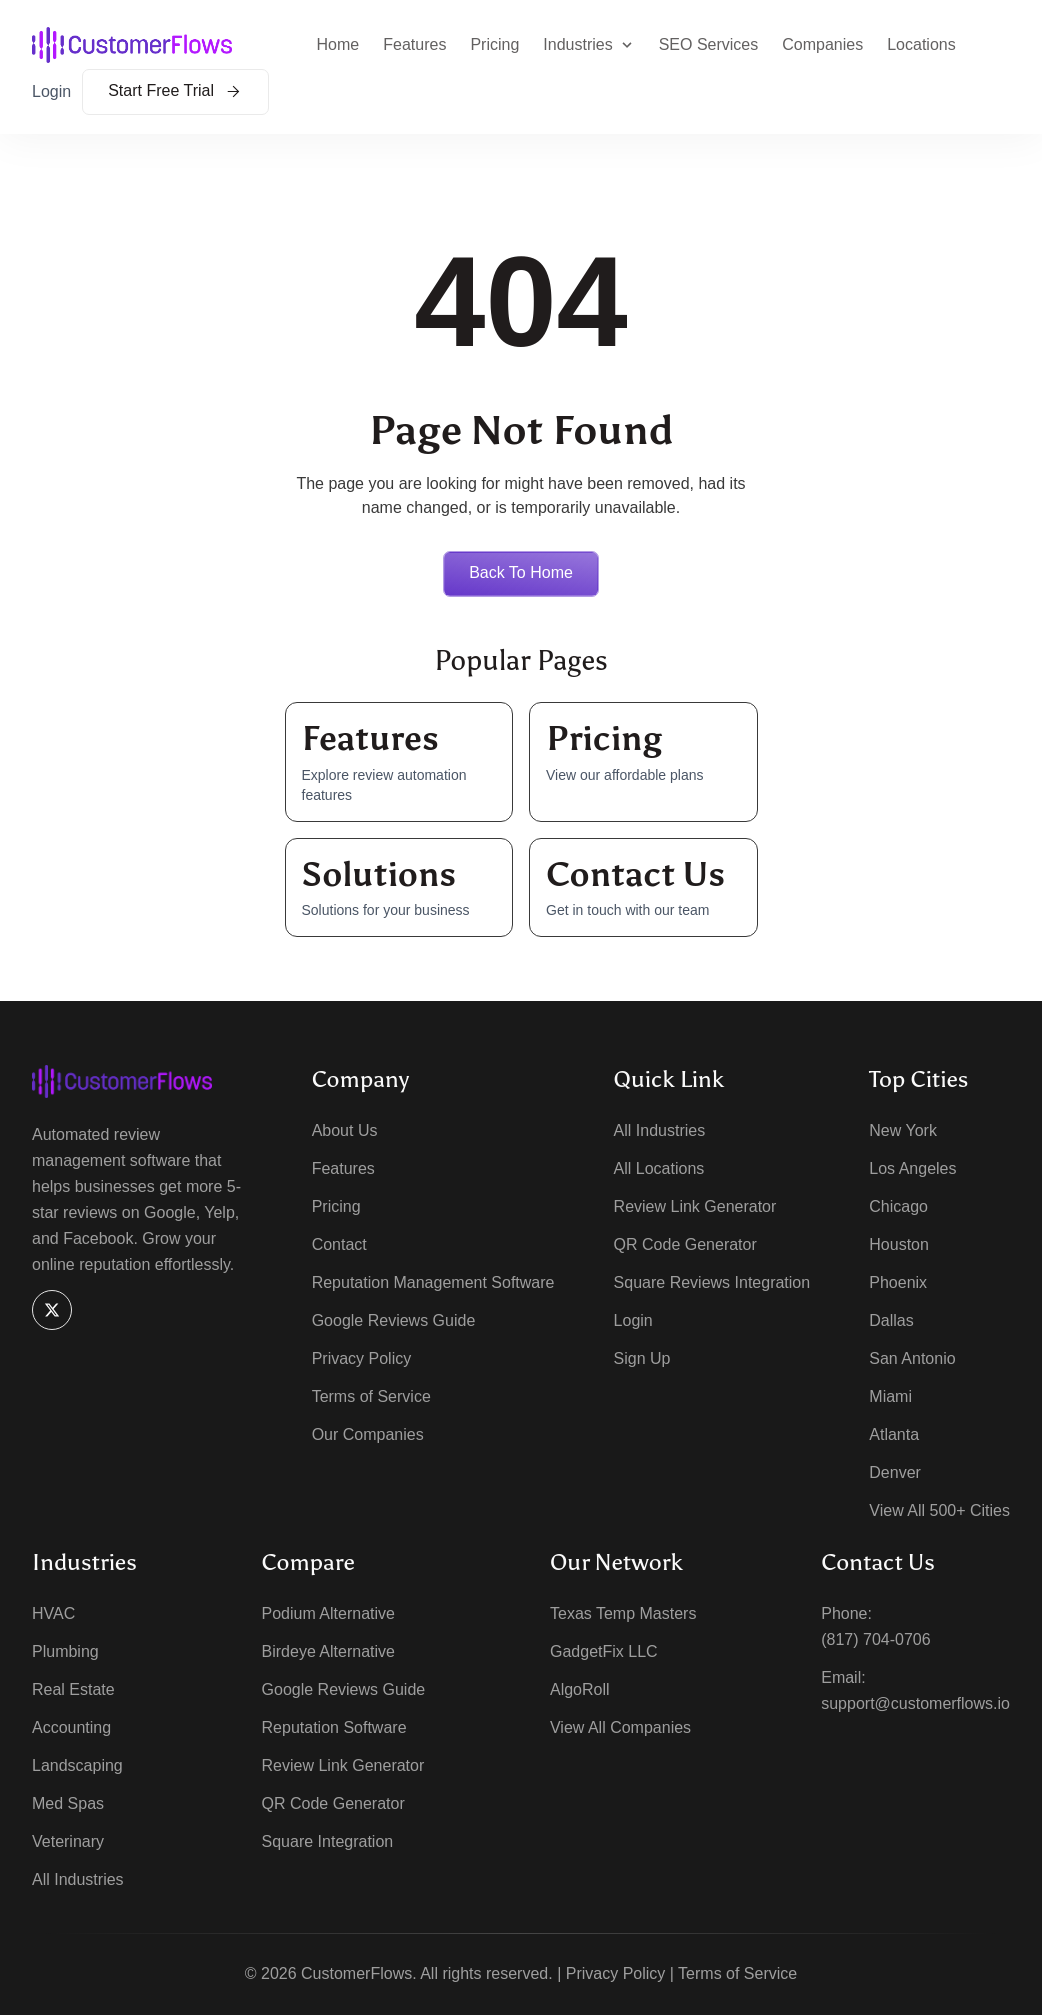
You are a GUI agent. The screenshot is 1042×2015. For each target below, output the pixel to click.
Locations (921, 44)
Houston (899, 1244)
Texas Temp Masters (623, 1613)
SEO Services (709, 44)
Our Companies (368, 1434)
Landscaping (77, 1765)
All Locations (659, 1168)
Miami (890, 1396)
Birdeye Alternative (328, 1651)
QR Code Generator (685, 1244)
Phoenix (898, 1282)
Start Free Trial (175, 90)
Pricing (494, 44)
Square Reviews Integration (712, 1282)
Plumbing (65, 1651)
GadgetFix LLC (604, 1651)
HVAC (53, 1613)
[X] (52, 1310)
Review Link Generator (695, 1206)
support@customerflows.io (915, 1703)
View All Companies (620, 1727)
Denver (895, 1472)
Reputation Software (334, 1727)
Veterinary (68, 1841)
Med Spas (68, 1803)
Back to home (521, 572)
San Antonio (912, 1358)
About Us (345, 1130)
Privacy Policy (362, 1358)
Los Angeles (912, 1168)
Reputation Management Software (433, 1282)
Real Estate (73, 1689)
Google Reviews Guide (394, 1320)
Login (51, 91)
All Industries (660, 1130)
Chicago (898, 1206)
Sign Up (642, 1358)
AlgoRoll (580, 1689)
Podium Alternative (328, 1613)
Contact (339, 1244)
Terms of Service (371, 1396)
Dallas (891, 1320)
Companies (822, 44)
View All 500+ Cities (939, 1510)
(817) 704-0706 (875, 1639)
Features (414, 44)
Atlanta (894, 1434)
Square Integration (328, 1841)
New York (903, 1130)
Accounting (71, 1727)
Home (338, 44)
